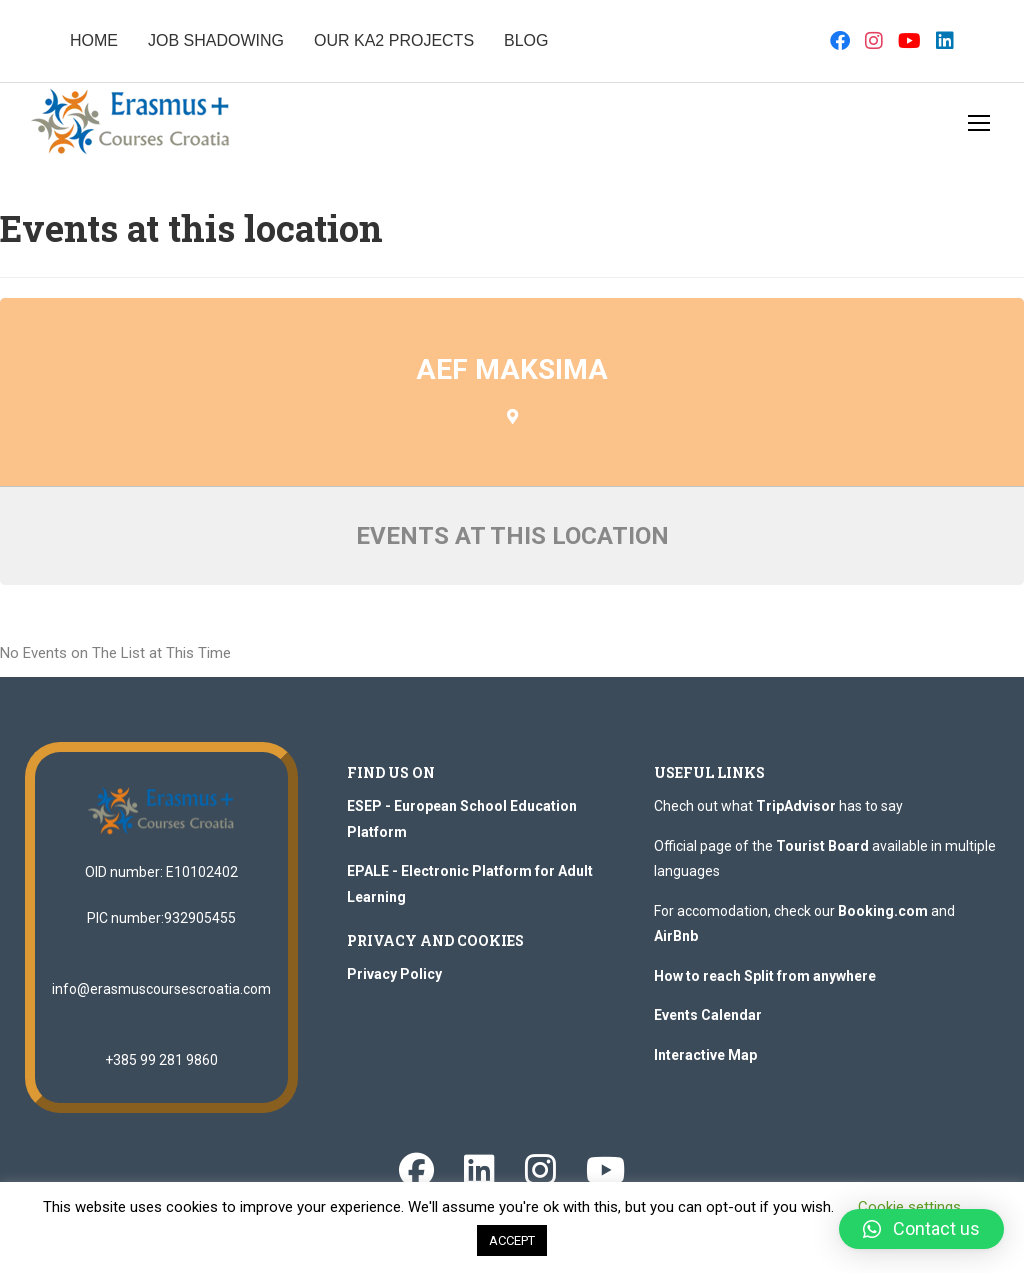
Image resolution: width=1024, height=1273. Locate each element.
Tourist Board (822, 846)
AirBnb (676, 936)
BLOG (526, 40)
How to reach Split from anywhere (765, 976)
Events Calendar (708, 1015)
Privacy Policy (394, 974)
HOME (94, 40)
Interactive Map (705, 1055)
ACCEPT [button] (512, 1240)
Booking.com (883, 911)
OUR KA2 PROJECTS (394, 40)
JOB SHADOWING (216, 40)
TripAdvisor (796, 806)
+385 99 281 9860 (161, 1060)
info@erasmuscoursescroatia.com (161, 989)
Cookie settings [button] (909, 1207)
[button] (921, 1229)
